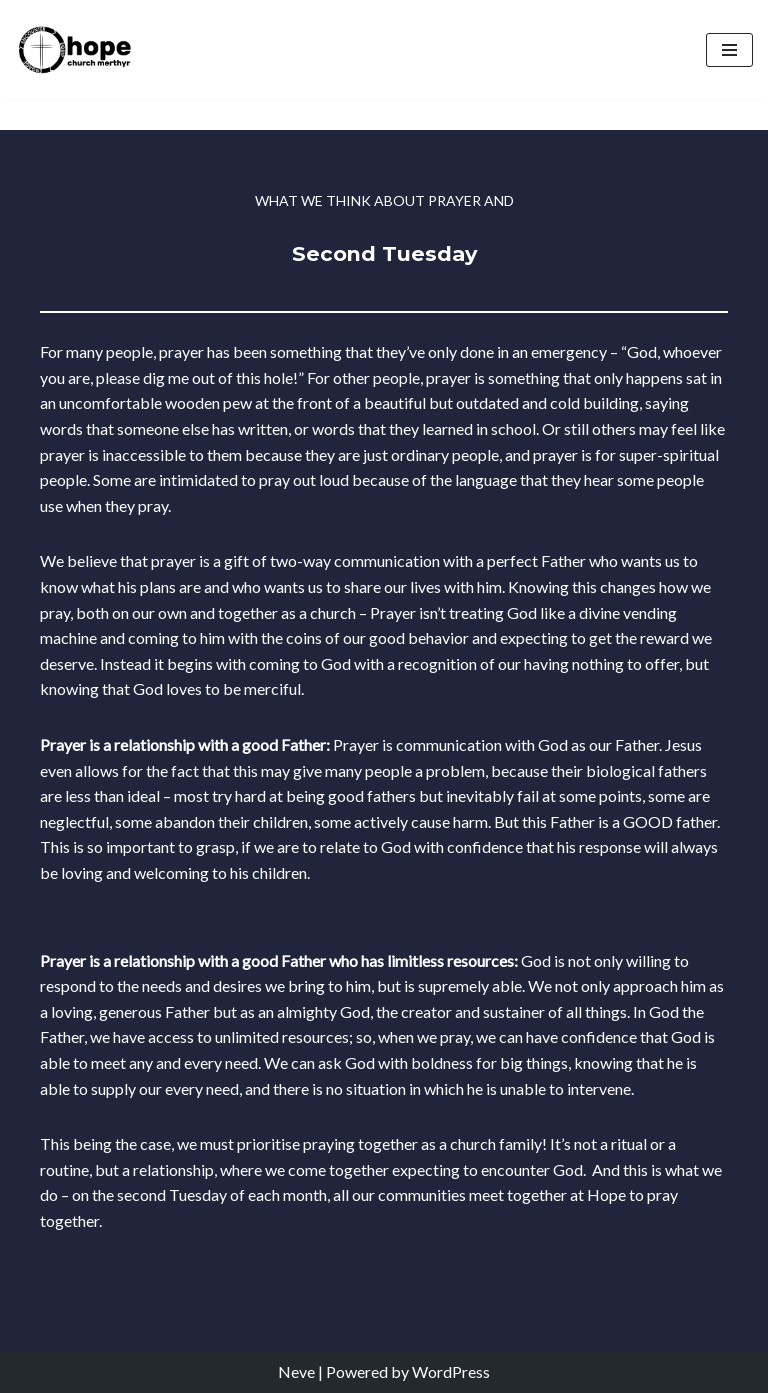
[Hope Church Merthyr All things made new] (75, 49)
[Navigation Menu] (729, 50)
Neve (296, 1371)
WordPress (451, 1371)
